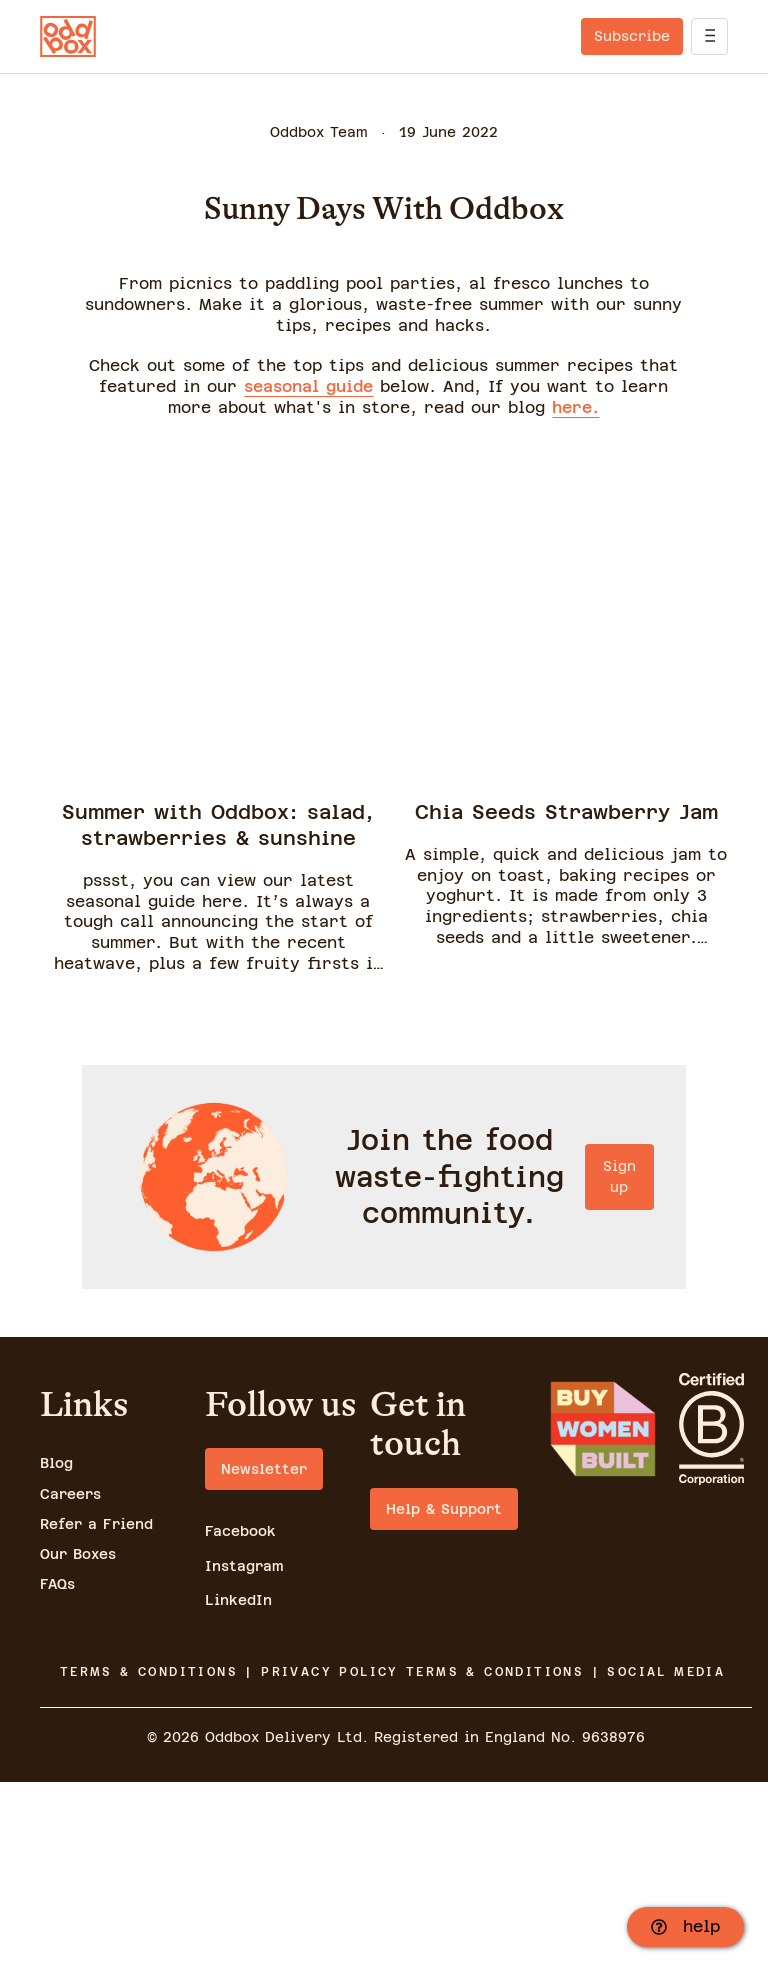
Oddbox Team (319, 132)
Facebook (240, 1713)
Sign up (383, 1436)
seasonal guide (308, 386)
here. (575, 407)
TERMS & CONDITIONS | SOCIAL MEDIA (565, 1853)
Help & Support (444, 1690)
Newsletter (264, 1651)
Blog (56, 1645)
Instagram (244, 1747)
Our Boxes (78, 1735)
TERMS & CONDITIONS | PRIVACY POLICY (229, 1853)
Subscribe (632, 36)
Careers (70, 1675)
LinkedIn (238, 1781)
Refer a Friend (96, 1705)
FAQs (57, 1766)
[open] (709, 36)
